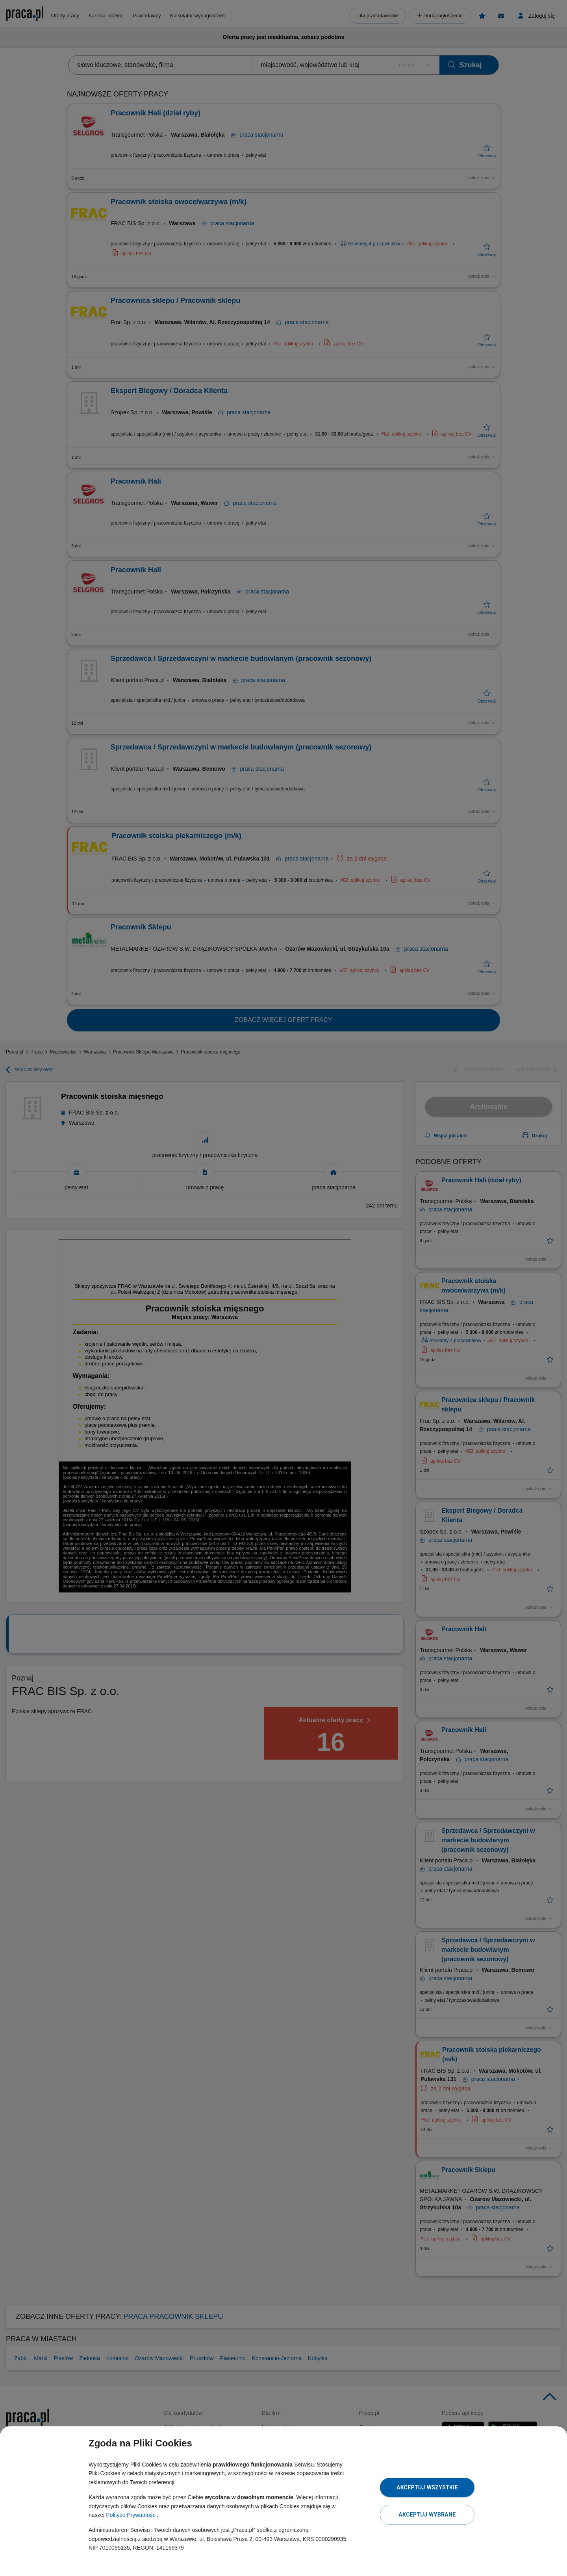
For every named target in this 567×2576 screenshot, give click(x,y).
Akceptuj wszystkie (427, 2487)
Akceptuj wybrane (427, 2514)
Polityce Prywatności (131, 2515)
